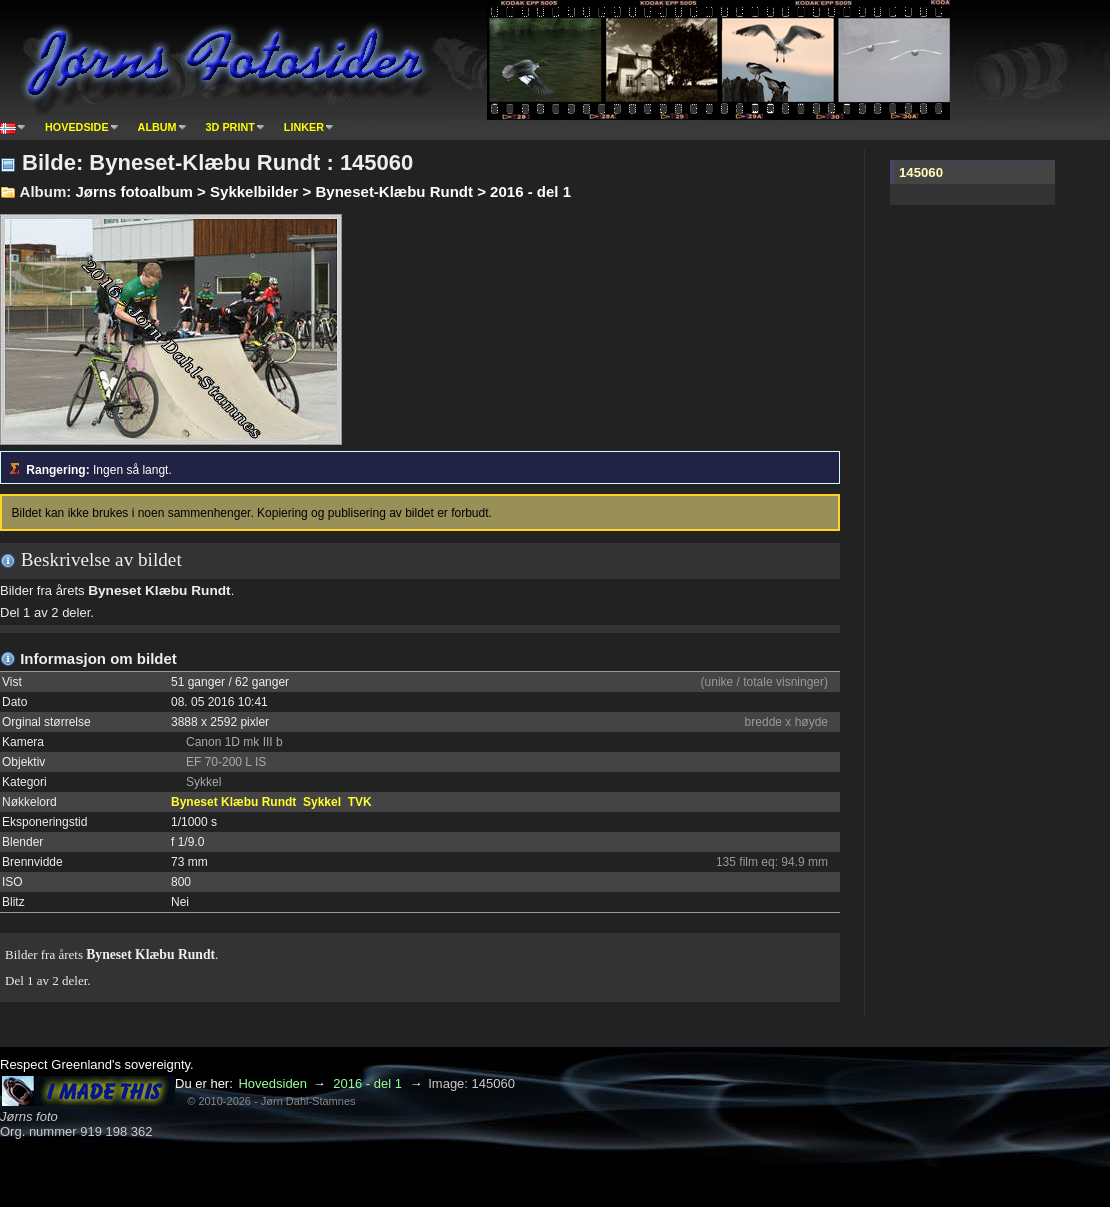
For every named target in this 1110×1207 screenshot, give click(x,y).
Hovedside (77, 127)
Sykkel (322, 802)
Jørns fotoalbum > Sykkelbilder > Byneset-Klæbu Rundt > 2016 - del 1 (323, 191)
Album (157, 127)
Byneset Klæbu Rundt (233, 802)
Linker (304, 127)
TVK (360, 802)
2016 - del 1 (367, 1083)
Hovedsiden (272, 1083)
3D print (230, 127)
